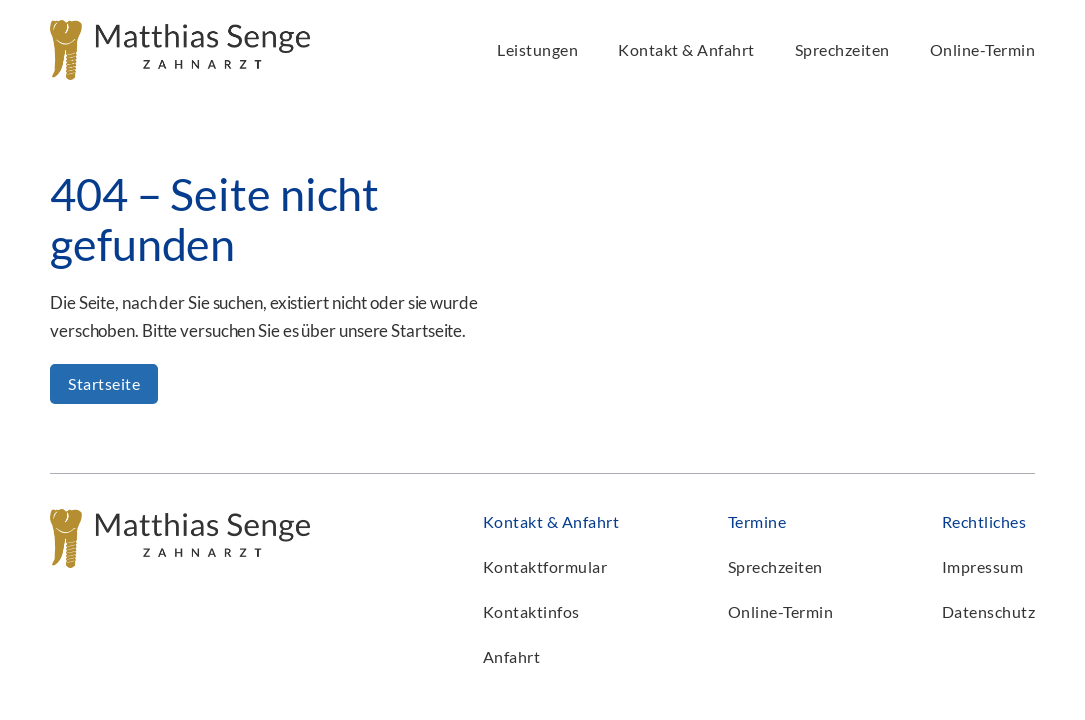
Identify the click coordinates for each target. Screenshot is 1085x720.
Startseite (104, 383)
